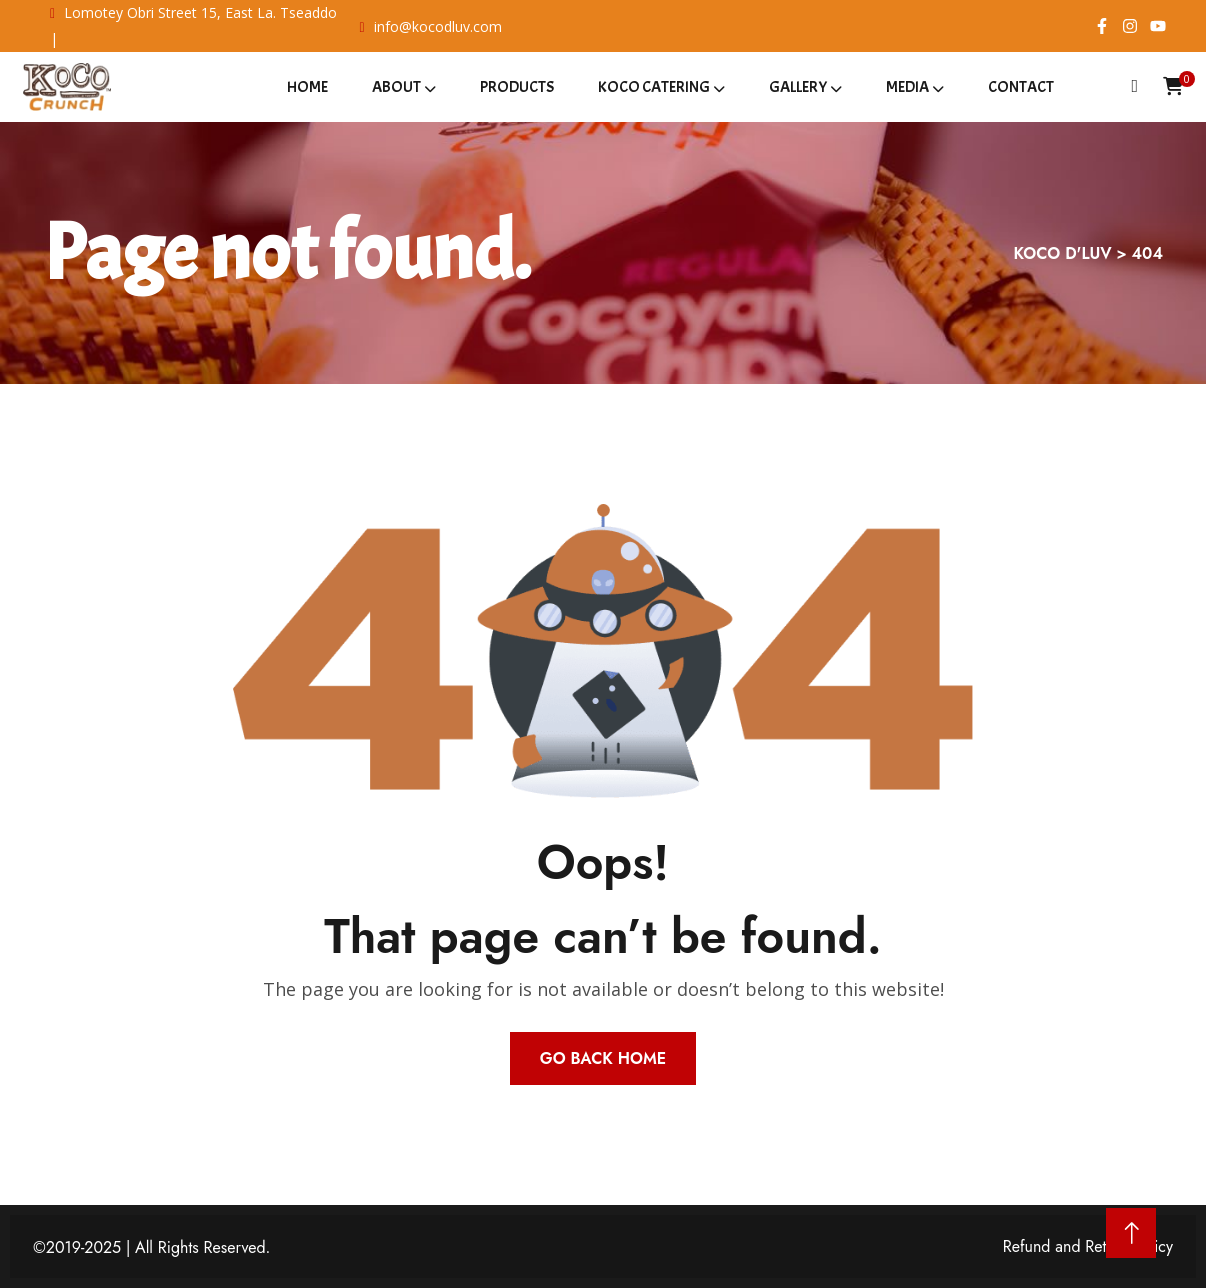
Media (907, 87)
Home (307, 87)
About (396, 87)
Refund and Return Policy (1088, 1246)
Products (517, 87)
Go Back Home (603, 1058)
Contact (1021, 87)
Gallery (798, 87)
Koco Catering (654, 87)
